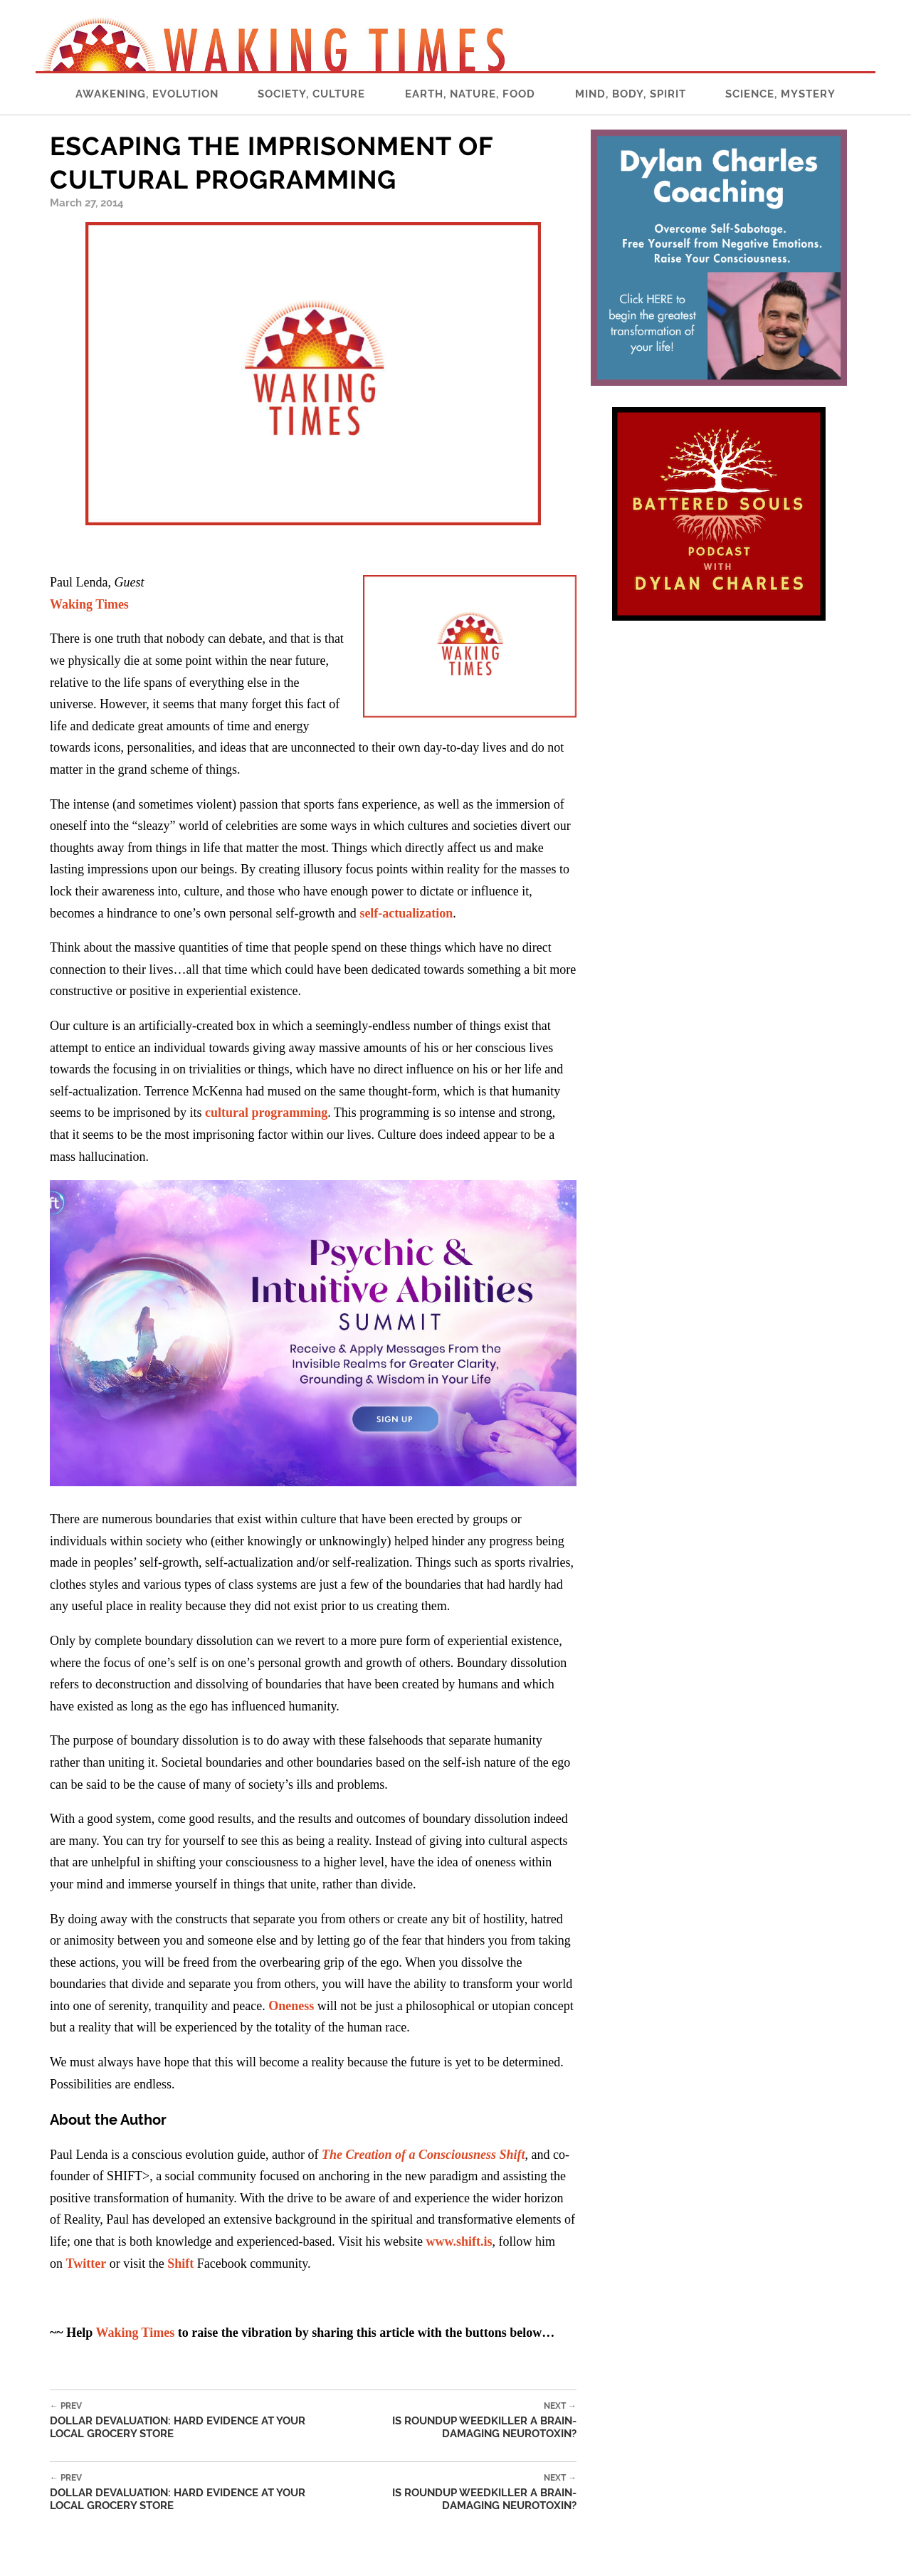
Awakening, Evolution (146, 94)
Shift (180, 2263)
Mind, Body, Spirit (630, 94)
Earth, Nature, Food (470, 94)
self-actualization (406, 913)
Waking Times (134, 2332)
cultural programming (266, 1112)
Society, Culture (311, 94)
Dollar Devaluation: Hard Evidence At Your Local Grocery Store (193, 2420)
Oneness (291, 2006)
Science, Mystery (780, 94)
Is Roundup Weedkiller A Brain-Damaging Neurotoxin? (456, 2420)
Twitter (86, 2263)
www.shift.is (459, 2241)
